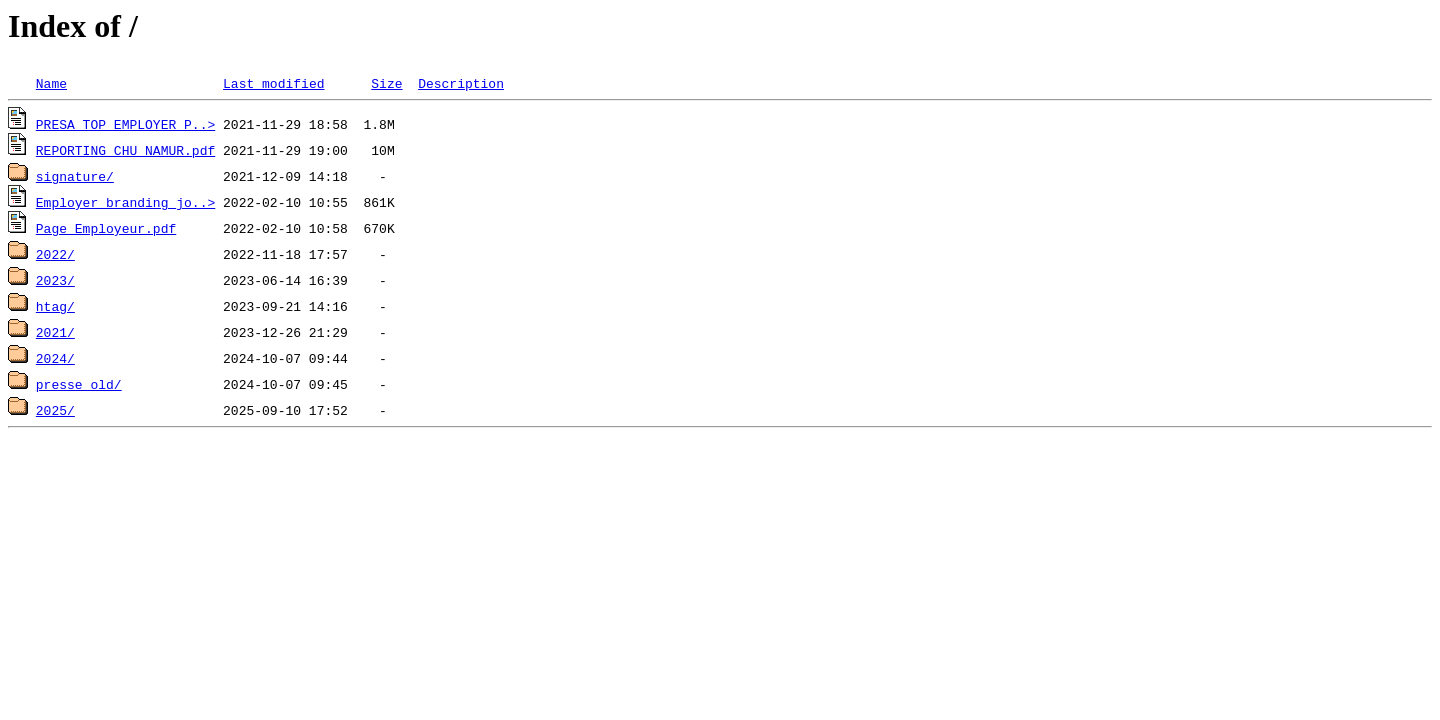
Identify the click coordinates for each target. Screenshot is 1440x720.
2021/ (55, 332)
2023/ (55, 280)
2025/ (55, 410)
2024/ (55, 358)
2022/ (55, 254)
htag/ (55, 306)
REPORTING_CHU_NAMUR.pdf (125, 150)
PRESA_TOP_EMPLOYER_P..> (125, 124)
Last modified (273, 83)
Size (386, 83)
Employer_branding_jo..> (125, 202)
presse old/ (79, 384)
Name (51, 83)
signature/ (75, 176)
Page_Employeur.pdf (106, 228)
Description (461, 83)
